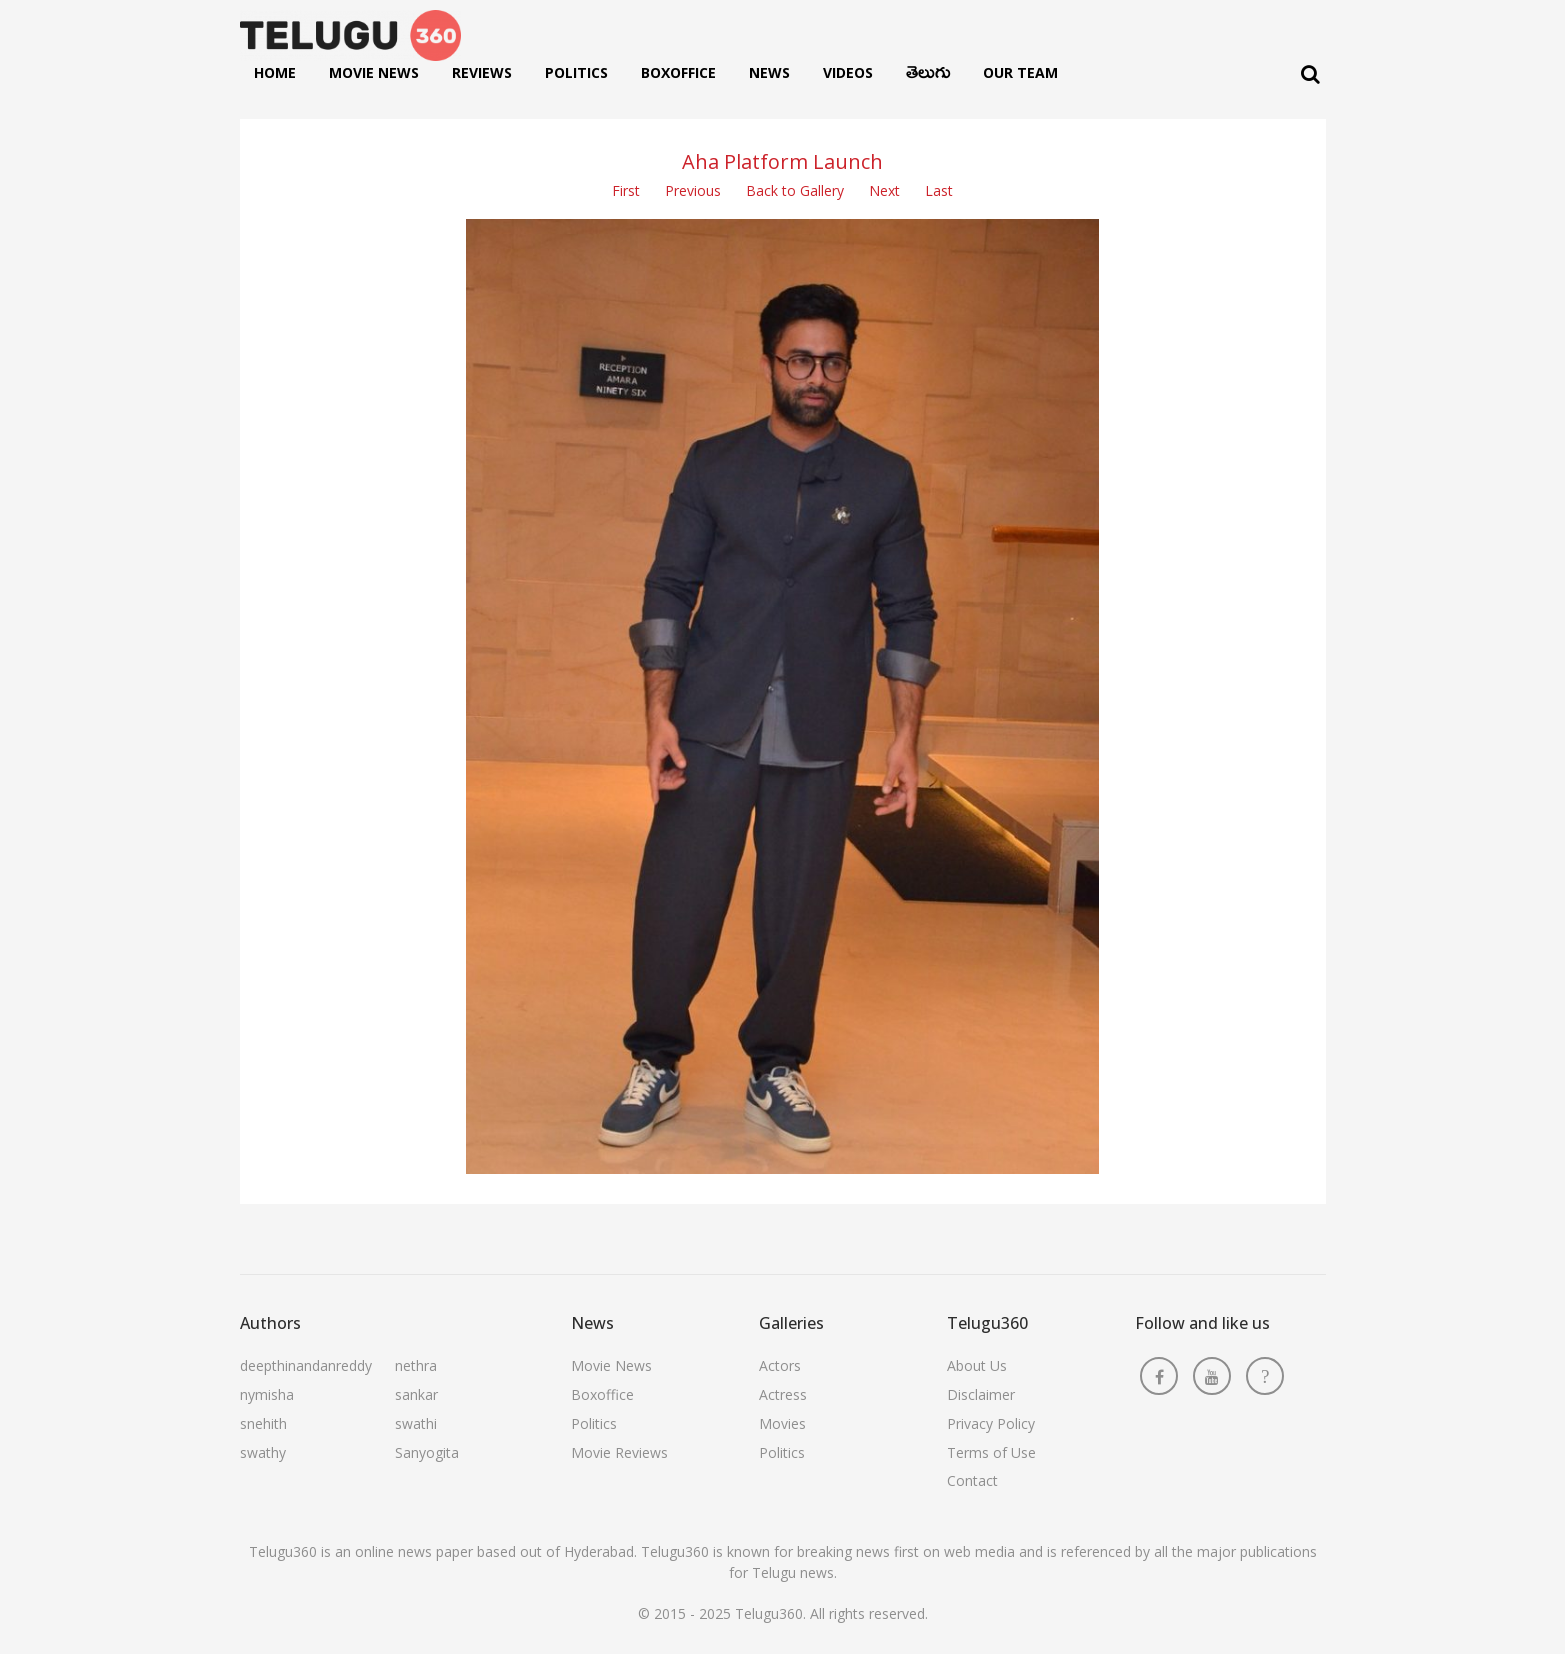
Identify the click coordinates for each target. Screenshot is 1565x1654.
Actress (783, 1394)
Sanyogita (427, 1452)
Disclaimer (981, 1394)
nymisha (267, 1394)
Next (884, 190)
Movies (782, 1423)
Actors (780, 1365)
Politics (576, 72)
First (626, 190)
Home (275, 72)
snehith (263, 1423)
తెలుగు (928, 77)
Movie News (374, 72)
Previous (693, 190)
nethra (416, 1365)
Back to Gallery (795, 190)
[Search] (1310, 74)
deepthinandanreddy (306, 1365)
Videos (848, 72)
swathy (263, 1452)
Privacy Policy (991, 1423)
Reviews (482, 72)
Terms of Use (991, 1452)
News (769, 72)
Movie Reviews (619, 1452)
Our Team (1020, 72)
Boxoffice (678, 72)
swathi (416, 1423)
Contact (972, 1480)
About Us (977, 1365)
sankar (416, 1394)
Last (939, 190)
